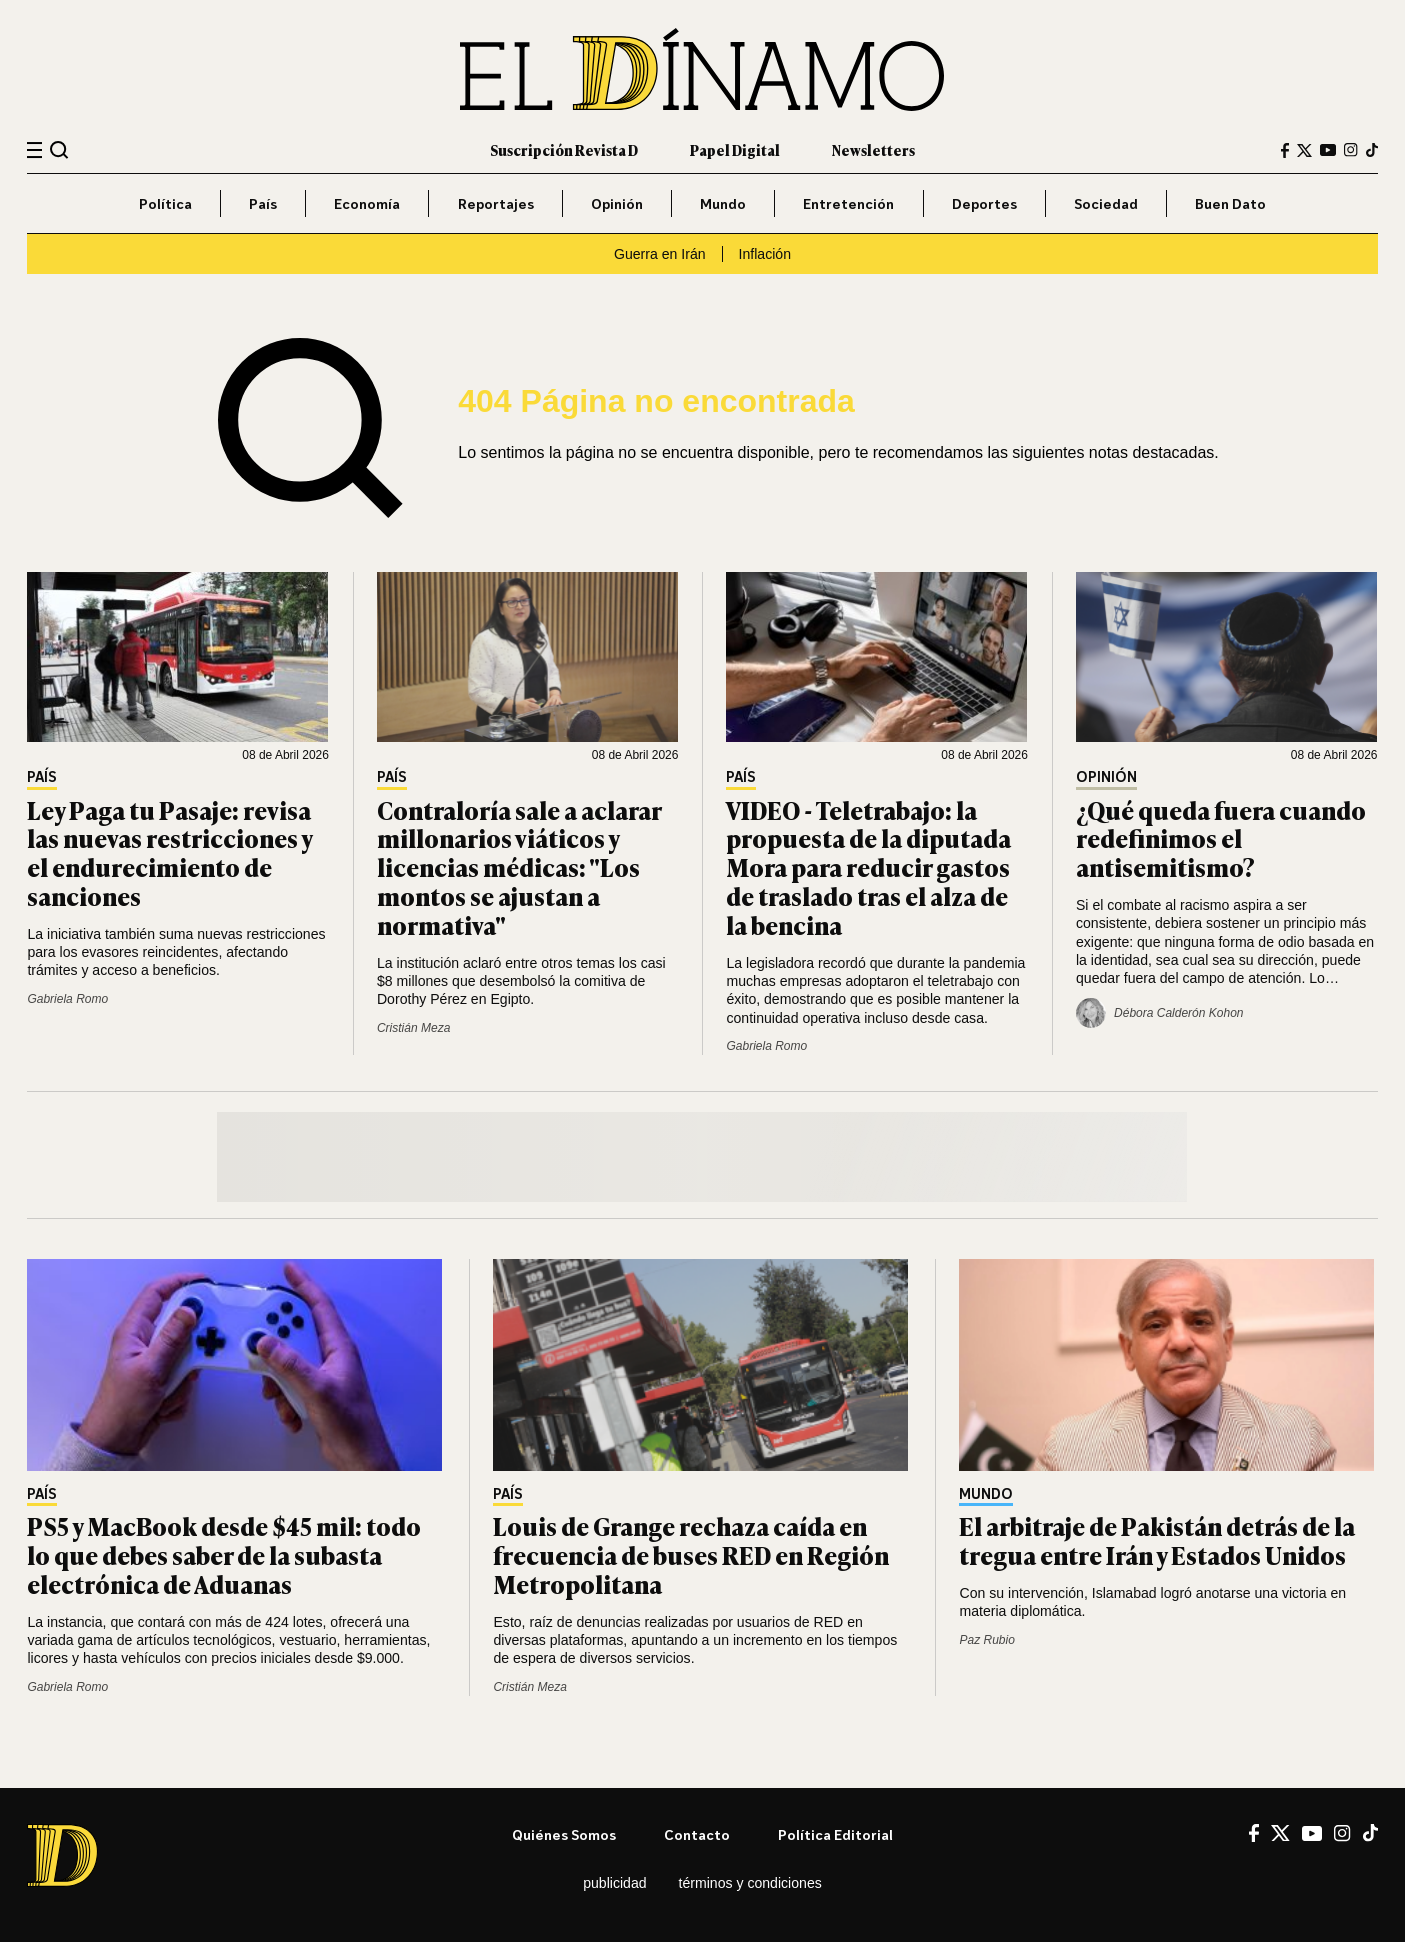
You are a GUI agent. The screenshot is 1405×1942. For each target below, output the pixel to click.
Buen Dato (1230, 203)
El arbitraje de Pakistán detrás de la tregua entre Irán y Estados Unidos (1157, 1540)
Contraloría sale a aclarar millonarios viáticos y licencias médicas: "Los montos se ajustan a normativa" (519, 867)
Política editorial (835, 1834)
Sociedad (1106, 203)
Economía (367, 203)
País (263, 203)
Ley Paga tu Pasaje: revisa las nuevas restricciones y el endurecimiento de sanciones (169, 852)
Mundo (723, 203)
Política (165, 203)
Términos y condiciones (750, 1883)
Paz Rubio (986, 1640)
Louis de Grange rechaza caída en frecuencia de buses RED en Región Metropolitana (691, 1554)
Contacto (697, 1834)
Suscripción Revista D (564, 149)
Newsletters (873, 149)
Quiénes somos (564, 1834)
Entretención (848, 203)
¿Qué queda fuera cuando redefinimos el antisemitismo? (1221, 838)
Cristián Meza (413, 1028)
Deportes (984, 203)
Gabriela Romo (67, 999)
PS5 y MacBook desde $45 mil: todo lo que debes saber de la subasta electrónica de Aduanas (224, 1554)
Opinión (617, 203)
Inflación (765, 254)
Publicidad (614, 1883)
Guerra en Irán (660, 254)
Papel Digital (735, 149)
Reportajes (496, 203)
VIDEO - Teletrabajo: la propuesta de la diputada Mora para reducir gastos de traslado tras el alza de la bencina (868, 867)
